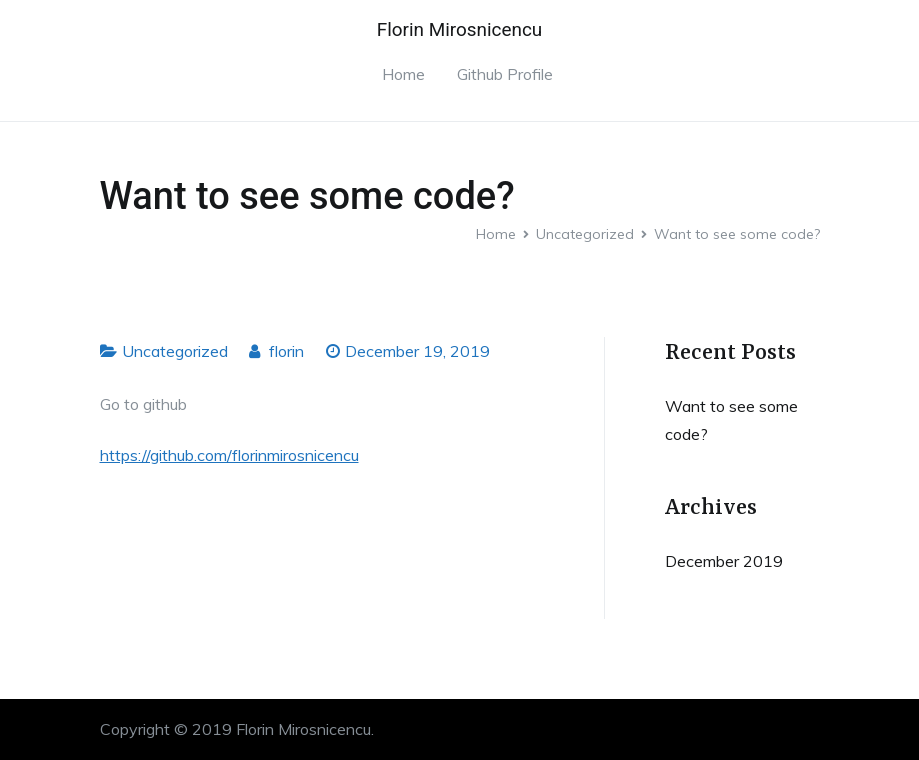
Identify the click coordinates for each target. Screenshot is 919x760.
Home (403, 74)
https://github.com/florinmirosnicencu (229, 455)
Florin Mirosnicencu (459, 29)
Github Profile (505, 74)
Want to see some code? (731, 420)
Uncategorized (175, 351)
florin (286, 351)
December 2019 (724, 561)
